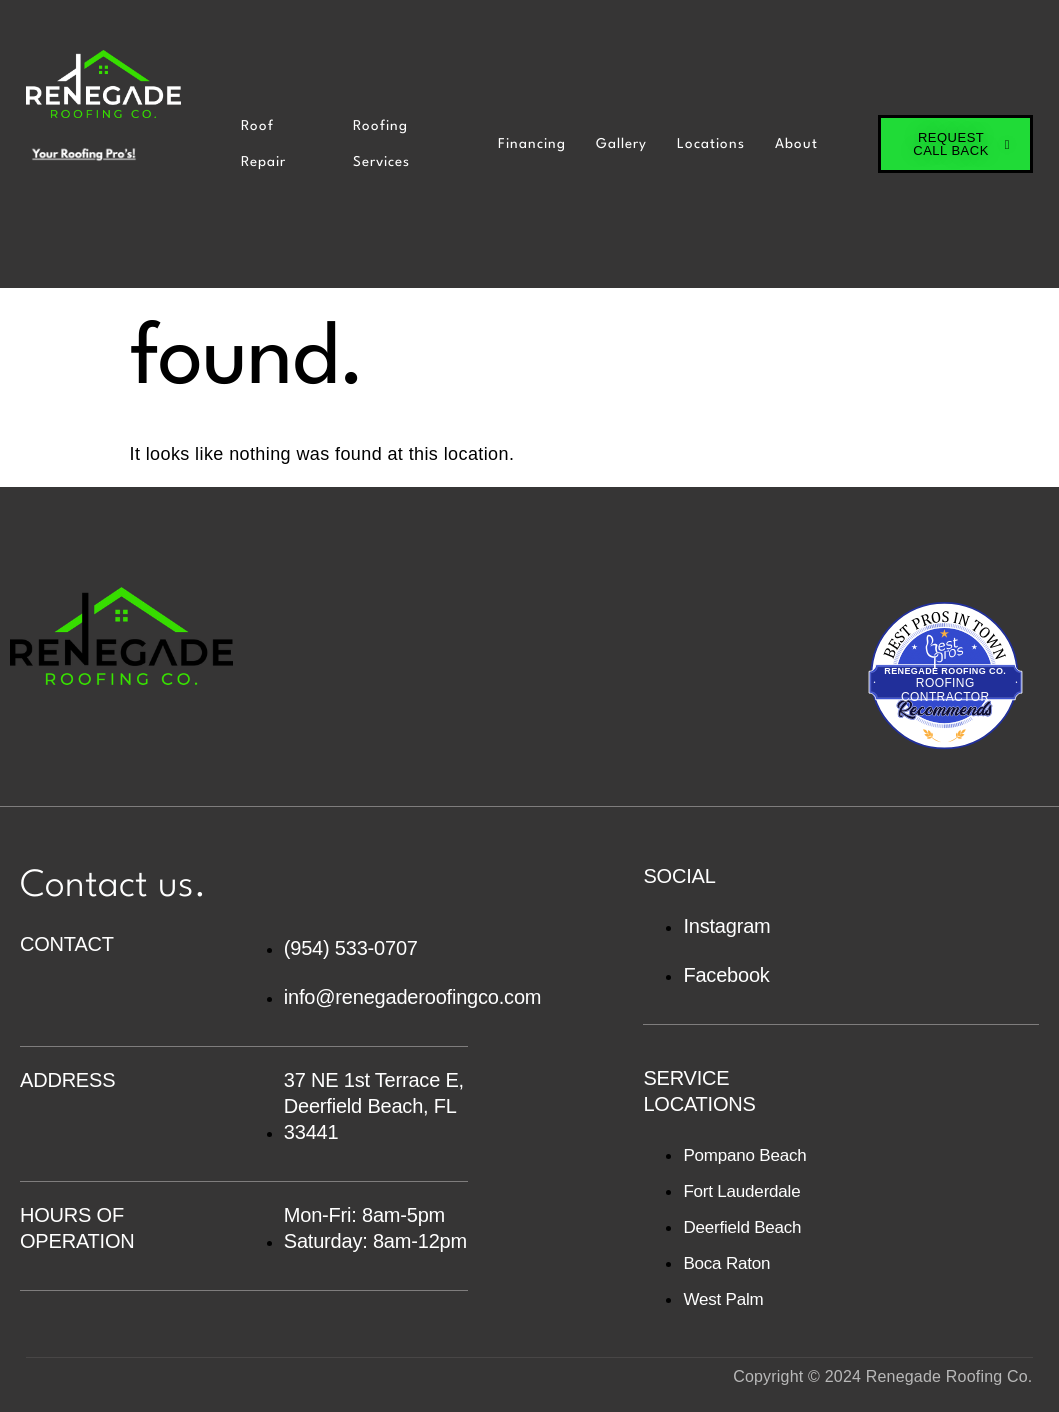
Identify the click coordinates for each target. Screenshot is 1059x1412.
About (796, 144)
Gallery (621, 144)
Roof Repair (263, 144)
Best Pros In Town (945, 616)
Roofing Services (381, 144)
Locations (711, 144)
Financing (532, 144)
